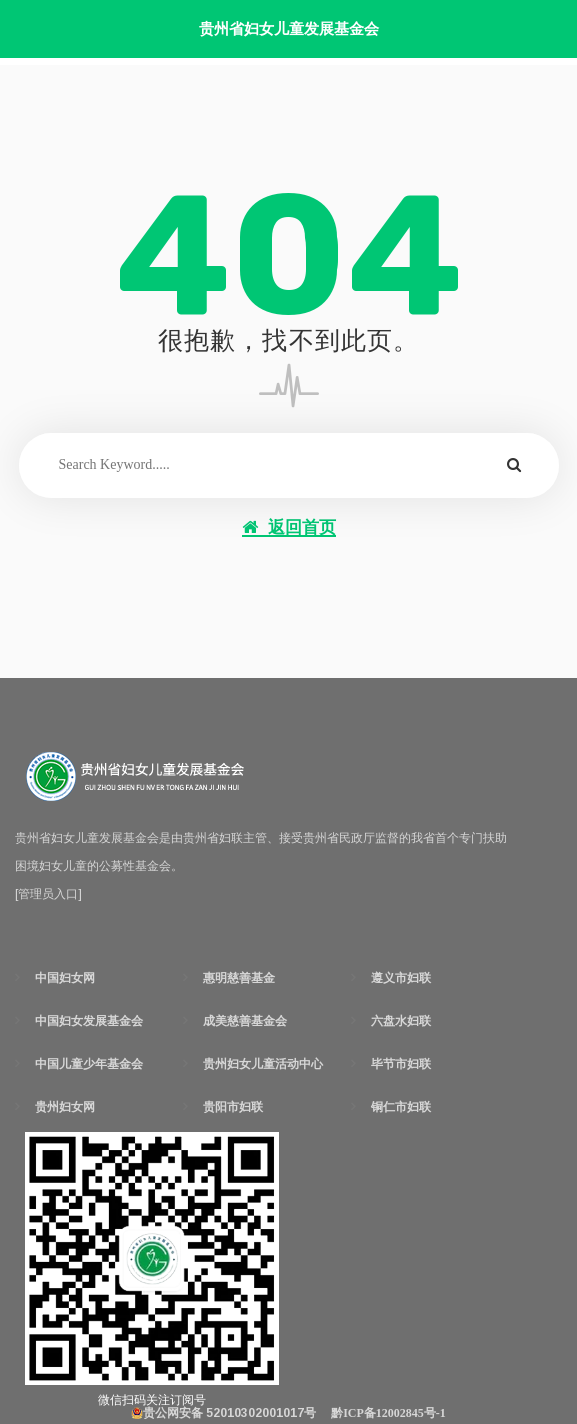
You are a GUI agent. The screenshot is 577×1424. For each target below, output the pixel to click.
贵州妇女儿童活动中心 (263, 1064)
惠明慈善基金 (239, 978)
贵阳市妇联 (233, 1107)
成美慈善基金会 (245, 1021)
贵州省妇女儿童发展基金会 (289, 29)
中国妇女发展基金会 (89, 1021)
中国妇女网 (65, 978)
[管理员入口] (48, 894)
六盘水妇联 (401, 1021)
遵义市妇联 (401, 978)
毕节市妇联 (401, 1064)
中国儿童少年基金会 (89, 1064)
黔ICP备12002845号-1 (388, 1413)
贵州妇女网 (65, 1107)
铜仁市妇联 (401, 1107)
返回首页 (289, 527)
